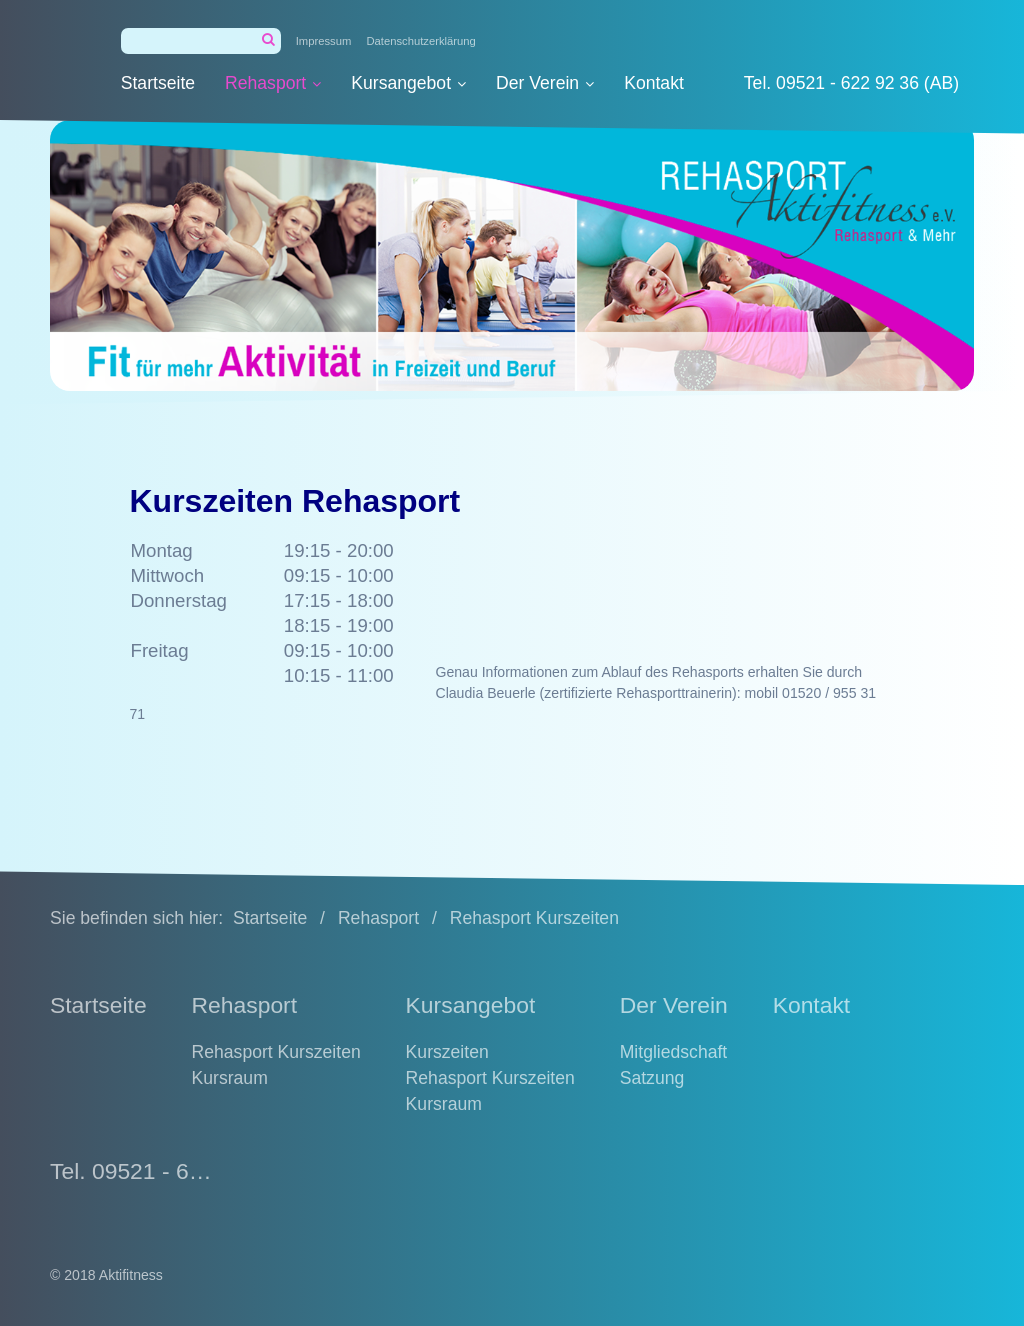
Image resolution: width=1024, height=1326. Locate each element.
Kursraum (230, 1078)
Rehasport (273, 83)
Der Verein (545, 83)
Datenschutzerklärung (420, 41)
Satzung (652, 1078)
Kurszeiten (447, 1052)
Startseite (158, 83)
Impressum (324, 41)
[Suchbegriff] (201, 41)
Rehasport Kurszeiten (276, 1052)
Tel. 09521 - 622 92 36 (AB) (851, 83)
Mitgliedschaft (674, 1052)
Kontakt (654, 83)
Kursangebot (408, 83)
